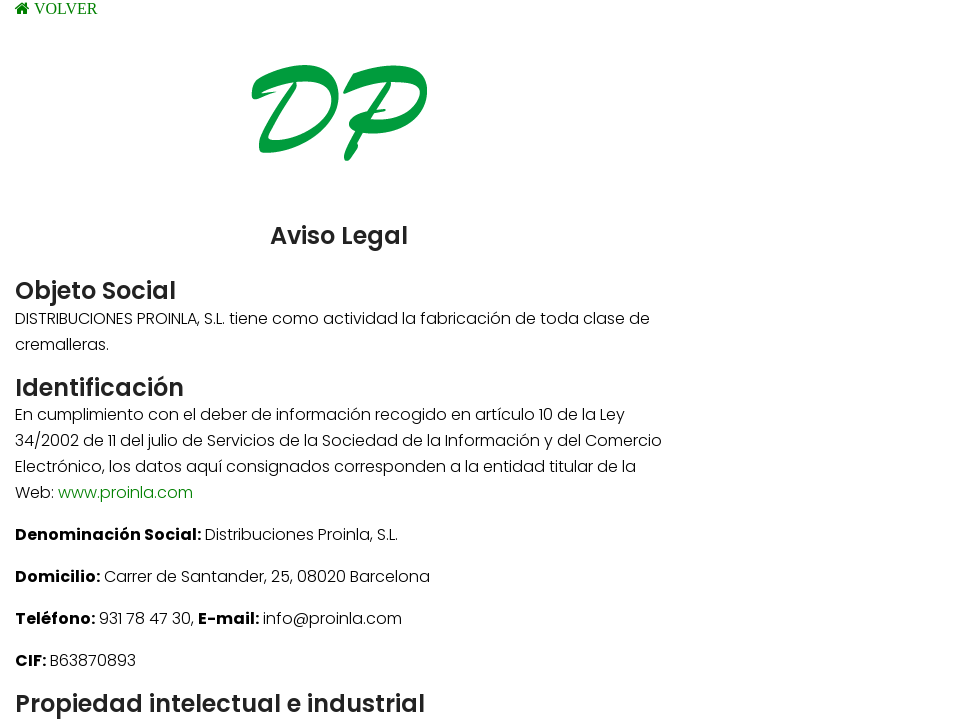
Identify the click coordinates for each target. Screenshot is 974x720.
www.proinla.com (125, 492)
